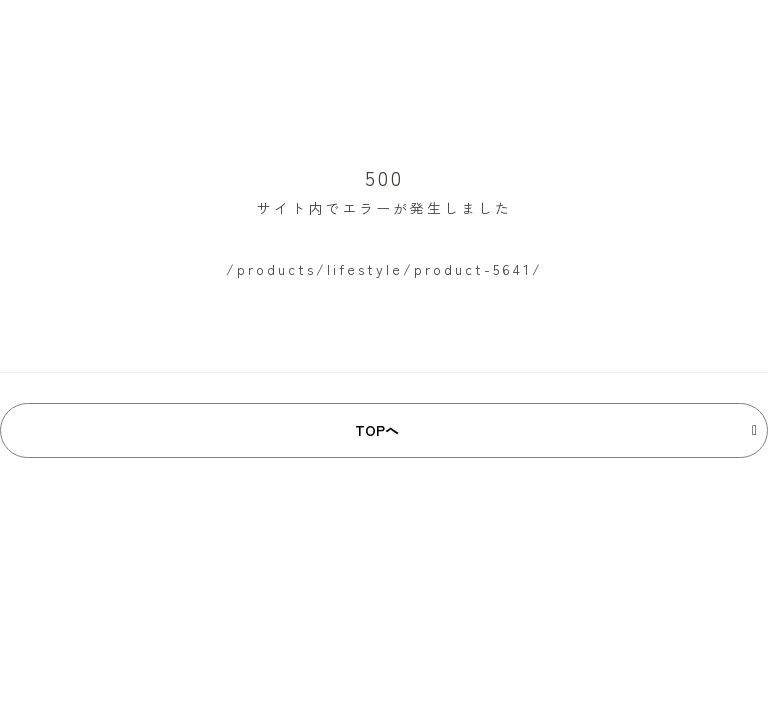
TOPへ (377, 430)
